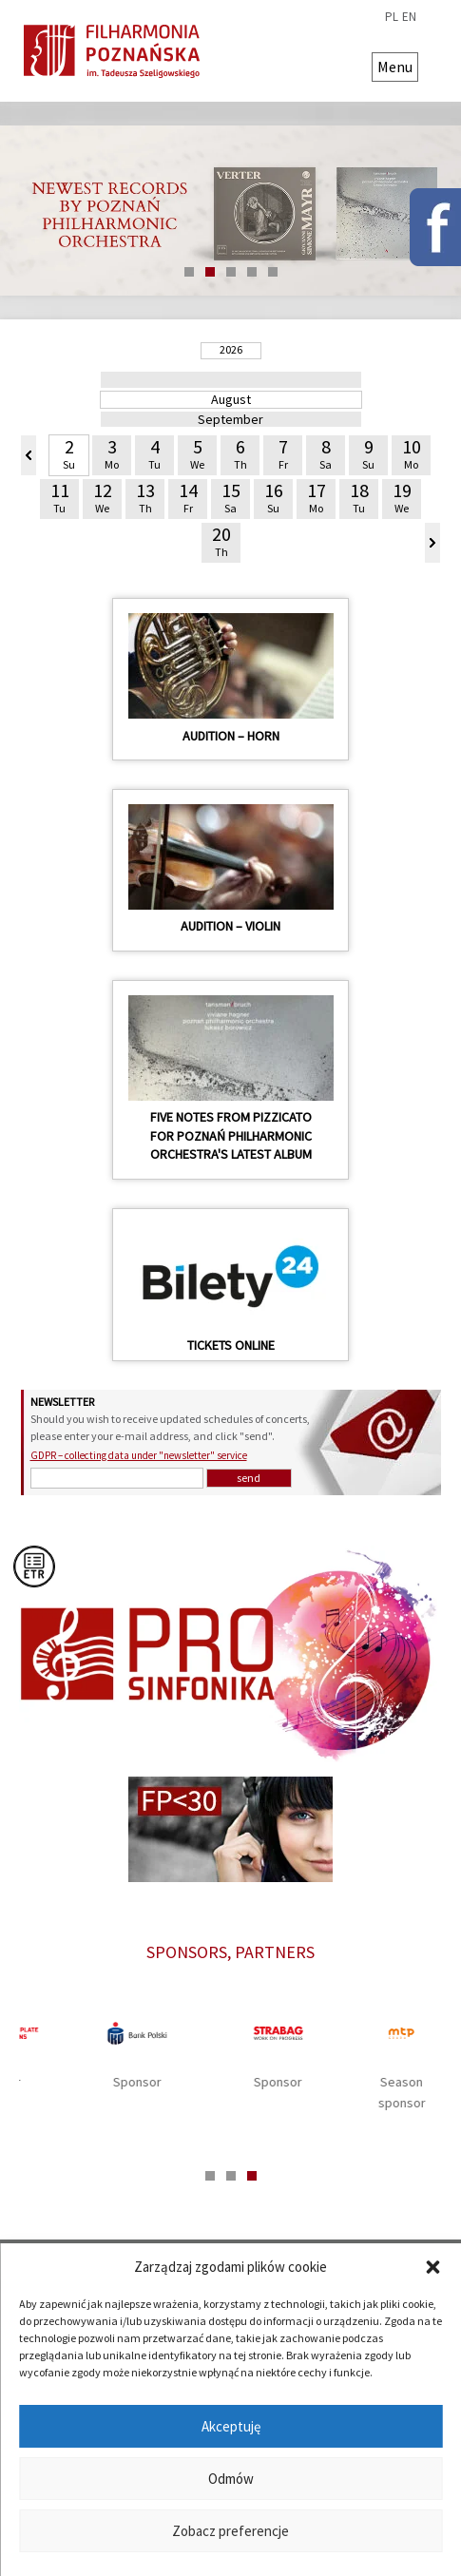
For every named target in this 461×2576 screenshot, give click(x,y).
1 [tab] (189, 272)
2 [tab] (210, 272)
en (409, 17)
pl (391, 17)
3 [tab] (231, 272)
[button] (432, 2267)
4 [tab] (252, 272)
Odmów (231, 2479)
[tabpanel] (230, 2057)
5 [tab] (273, 272)
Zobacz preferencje (230, 2531)
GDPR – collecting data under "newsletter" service (138, 1455)
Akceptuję (231, 2426)
